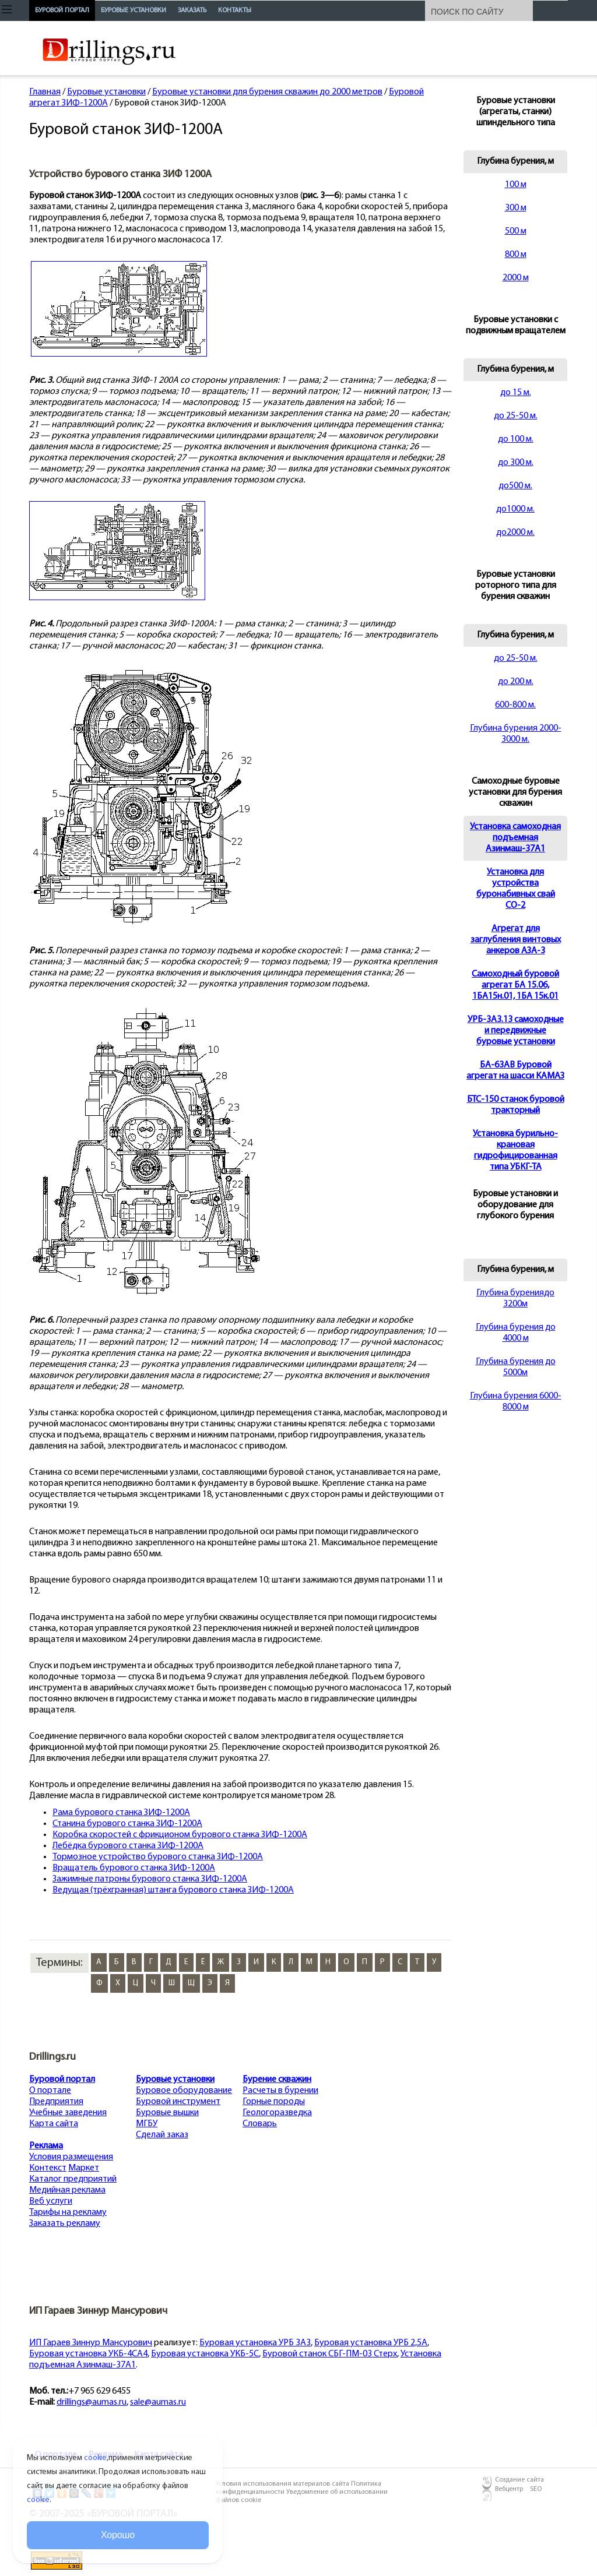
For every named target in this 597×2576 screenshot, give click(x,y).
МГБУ (146, 2124)
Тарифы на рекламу (68, 2212)
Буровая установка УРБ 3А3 (255, 2343)
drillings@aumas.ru (92, 2402)
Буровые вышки (167, 2112)
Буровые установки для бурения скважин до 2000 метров (267, 92)
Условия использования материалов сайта (283, 2483)
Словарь (260, 2124)
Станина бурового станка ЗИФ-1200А (127, 1823)
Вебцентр (509, 2489)
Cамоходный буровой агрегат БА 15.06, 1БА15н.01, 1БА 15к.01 (515, 985)
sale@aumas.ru (158, 2402)
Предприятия (56, 2101)
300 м (515, 208)
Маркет (83, 2168)
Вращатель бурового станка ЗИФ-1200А (133, 1868)
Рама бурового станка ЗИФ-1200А (121, 1812)
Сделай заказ (162, 2135)
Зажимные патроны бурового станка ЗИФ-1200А (149, 1879)
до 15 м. (515, 392)
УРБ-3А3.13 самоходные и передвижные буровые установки (516, 1030)
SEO (536, 2489)
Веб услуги (50, 2201)
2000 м (516, 278)
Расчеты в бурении (280, 2090)
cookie (95, 2458)
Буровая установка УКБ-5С (205, 2354)
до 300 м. (515, 462)
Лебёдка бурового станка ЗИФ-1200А (127, 1846)
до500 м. (515, 486)
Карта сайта (53, 2124)
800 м (515, 254)
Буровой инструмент (178, 2101)
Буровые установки (106, 92)
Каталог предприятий (73, 2179)
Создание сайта (519, 2479)
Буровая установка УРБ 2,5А (370, 2343)
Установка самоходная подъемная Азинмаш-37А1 (515, 838)
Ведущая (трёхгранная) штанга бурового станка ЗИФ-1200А (173, 1890)
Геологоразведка (277, 2112)
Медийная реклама (67, 2190)
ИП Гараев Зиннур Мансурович (90, 2343)
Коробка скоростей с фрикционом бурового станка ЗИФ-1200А (179, 1835)
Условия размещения (71, 2157)
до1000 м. (515, 509)
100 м (515, 184)
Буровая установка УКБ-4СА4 (88, 2354)
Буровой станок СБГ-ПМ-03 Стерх (329, 2354)
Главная (45, 92)
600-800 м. (515, 705)
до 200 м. (515, 681)
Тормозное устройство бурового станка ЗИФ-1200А (157, 1857)
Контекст (47, 2168)
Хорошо (118, 2535)
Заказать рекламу (64, 2223)
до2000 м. (515, 532)
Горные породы (274, 2101)
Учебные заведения (68, 2112)
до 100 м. (515, 439)
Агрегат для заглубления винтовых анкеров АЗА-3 (515, 940)
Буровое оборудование (184, 2090)
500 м (515, 231)
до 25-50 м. (516, 416)
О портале (50, 2090)
